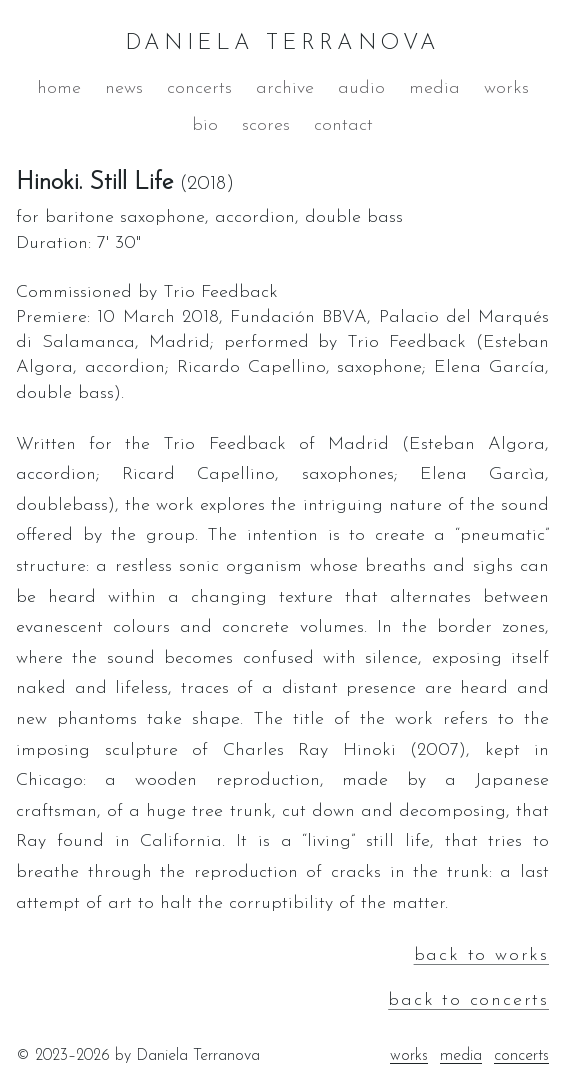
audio (361, 88)
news (124, 88)
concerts (199, 88)
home (59, 88)
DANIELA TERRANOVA (283, 43)
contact (343, 125)
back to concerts (468, 1000)
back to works (481, 955)
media (434, 88)
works (506, 88)
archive (285, 88)
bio (205, 125)
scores (266, 125)
